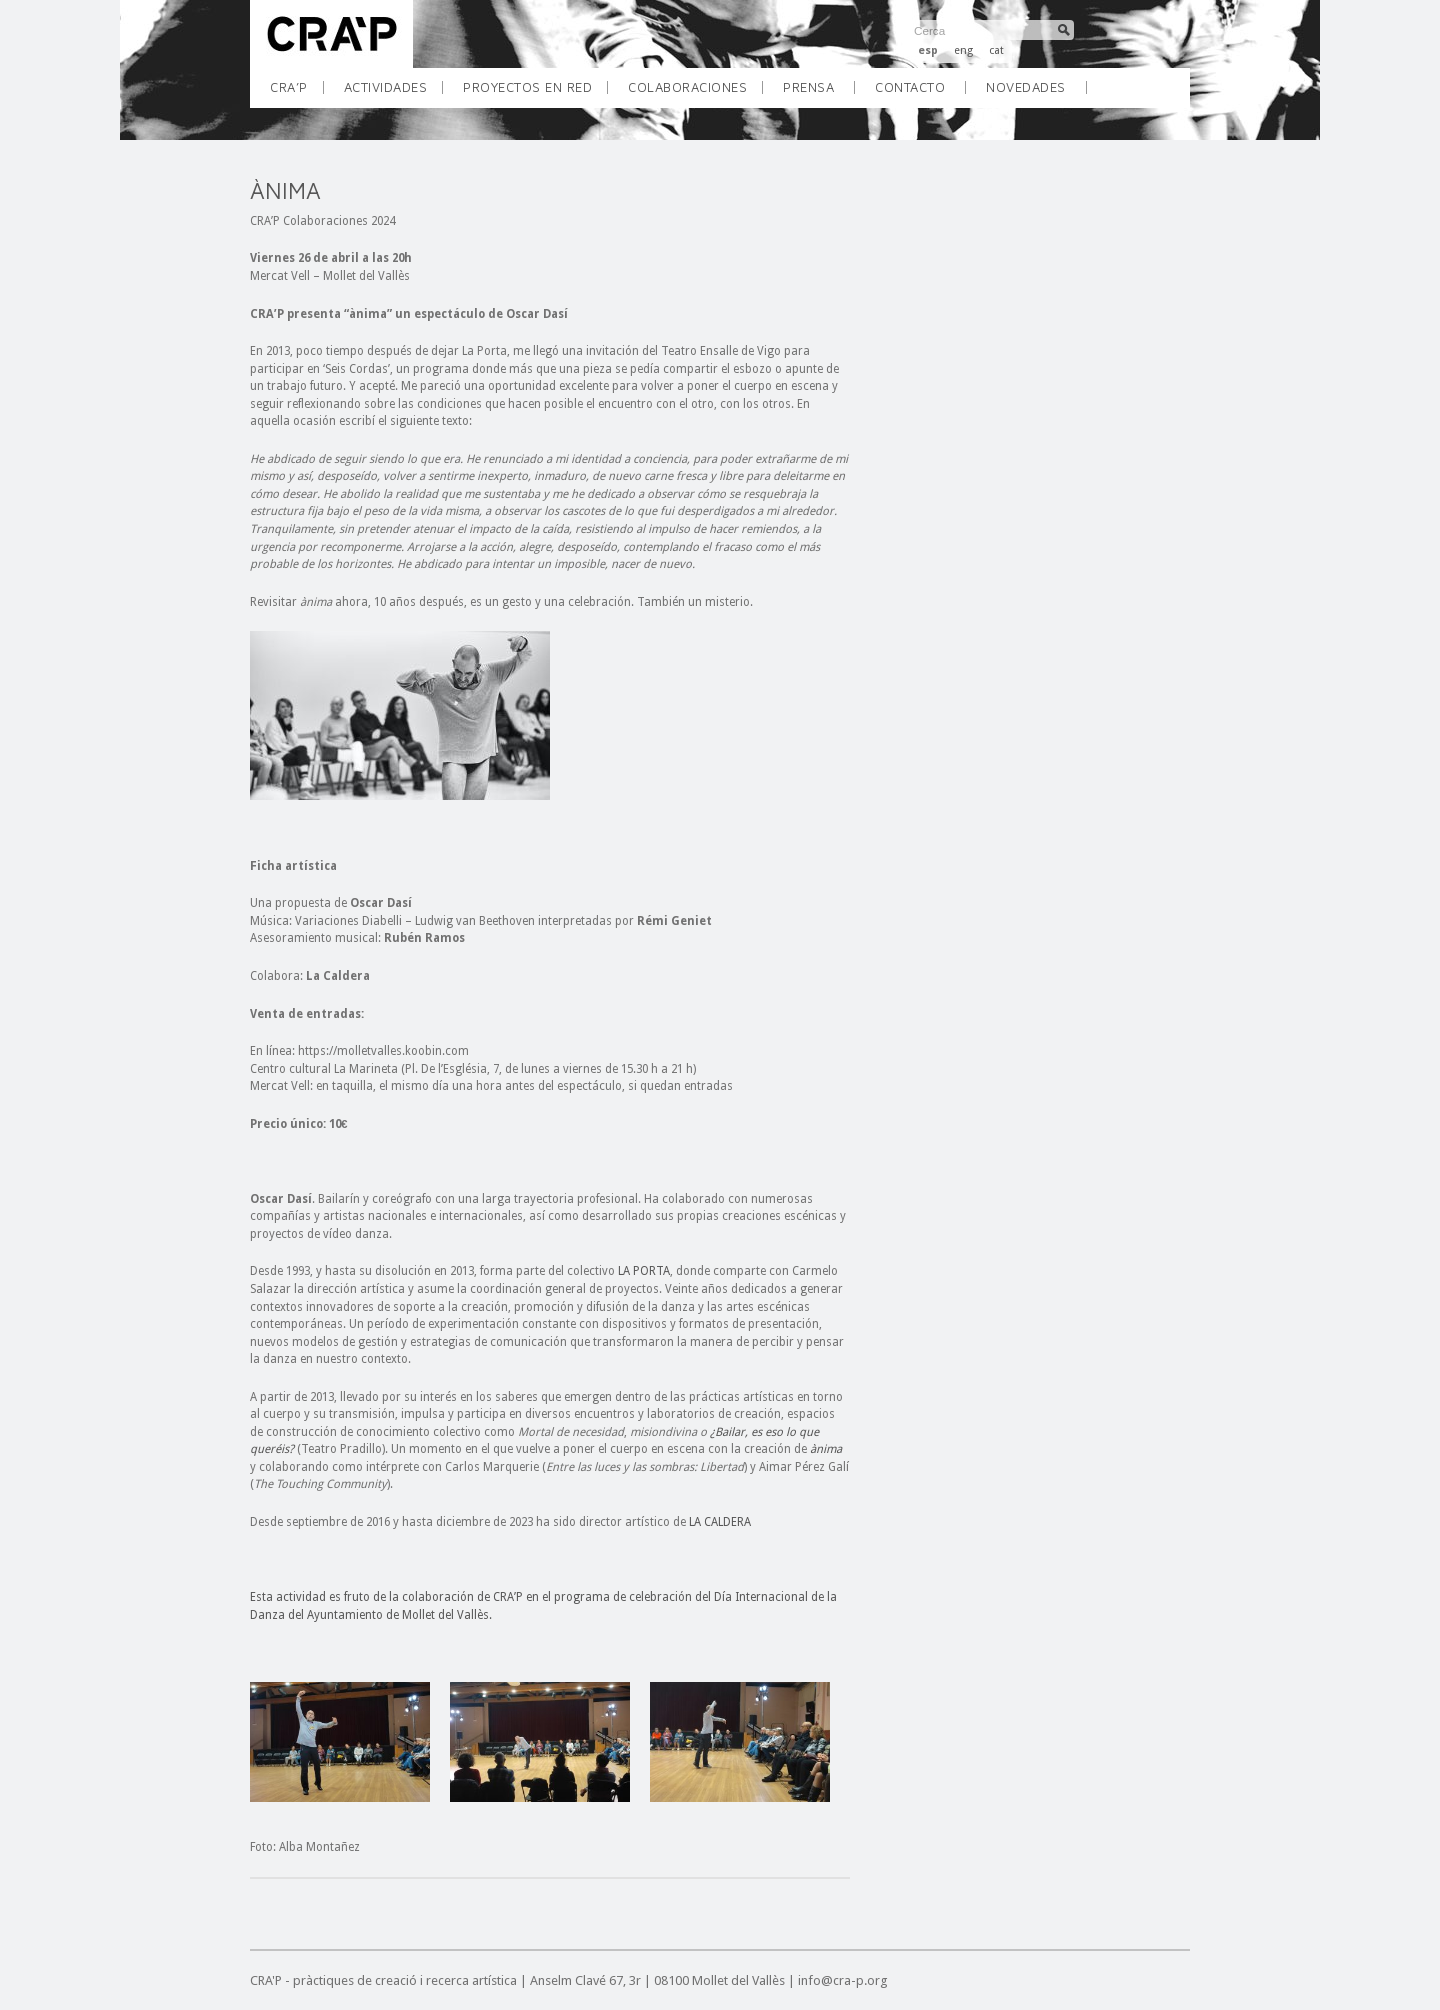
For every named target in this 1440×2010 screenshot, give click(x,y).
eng (963, 50)
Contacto (910, 87)
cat (996, 50)
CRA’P (296, 93)
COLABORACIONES (695, 93)
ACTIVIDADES (393, 93)
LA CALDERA (720, 1522)
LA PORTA (644, 1271)
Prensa (808, 87)
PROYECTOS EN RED (535, 93)
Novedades (1026, 87)
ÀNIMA (285, 190)
